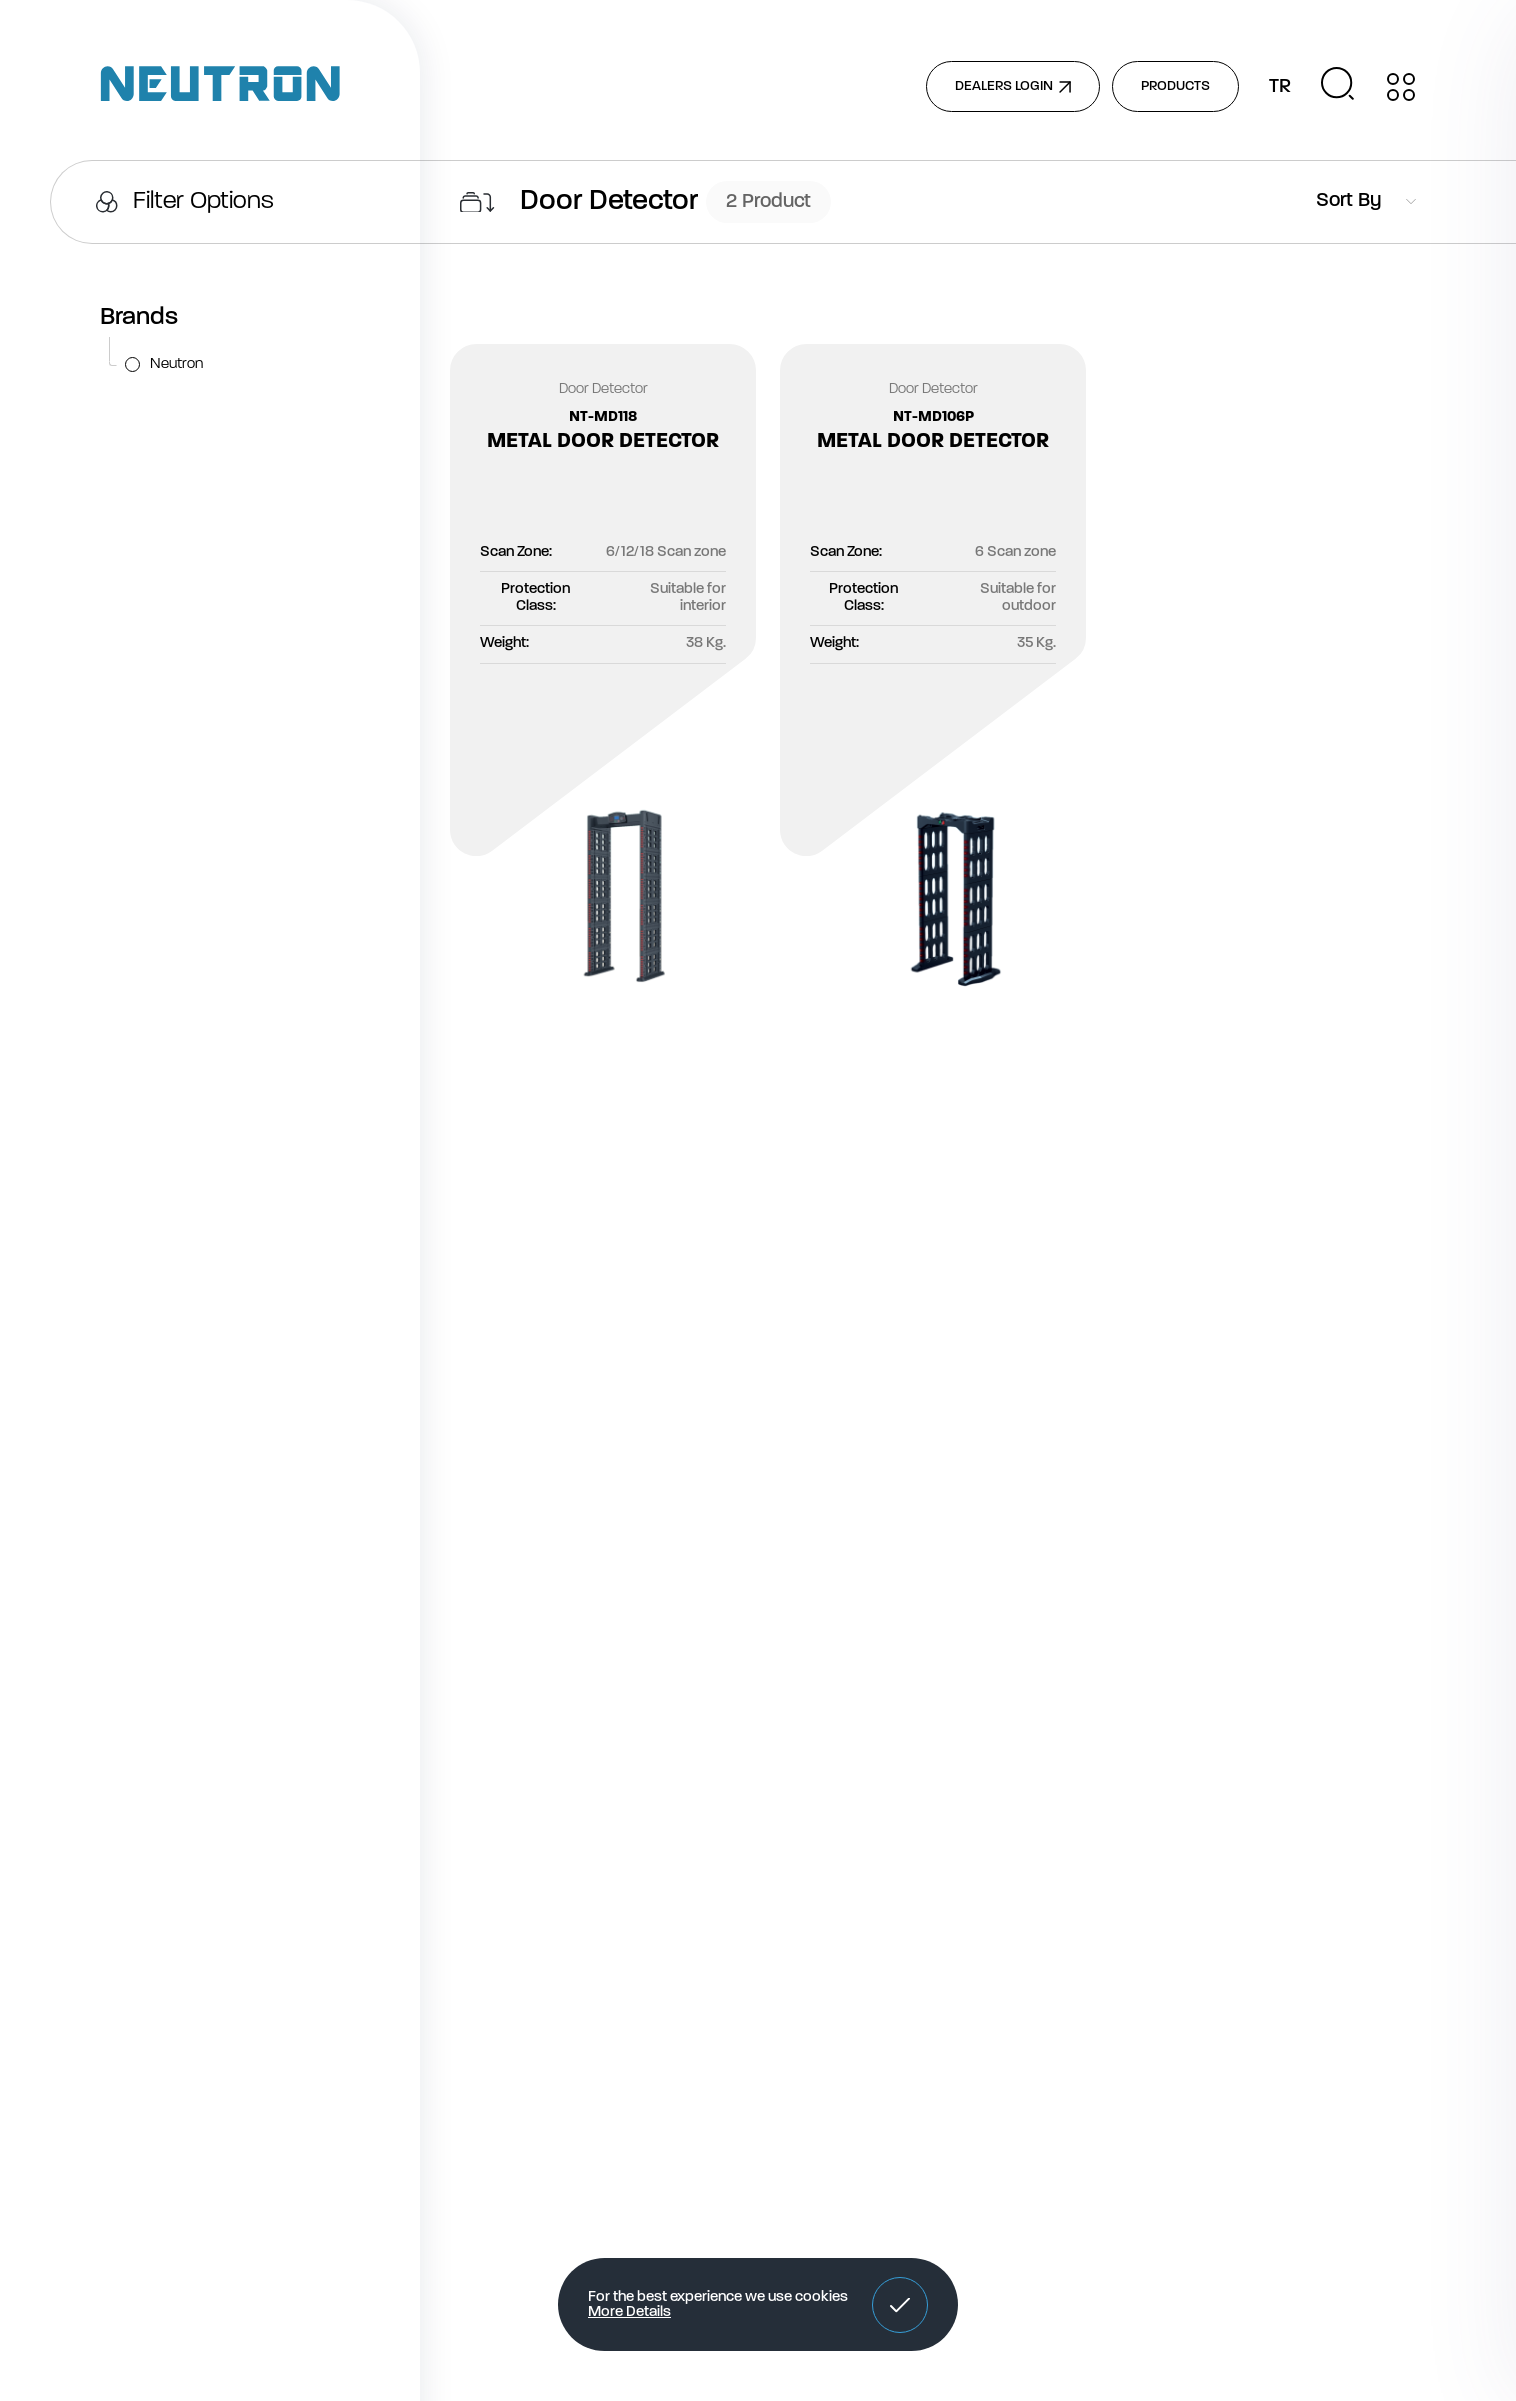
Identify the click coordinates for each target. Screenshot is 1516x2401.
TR (1280, 87)
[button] (900, 2305)
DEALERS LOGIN (1013, 86)
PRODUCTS (1175, 86)
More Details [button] (629, 2312)
